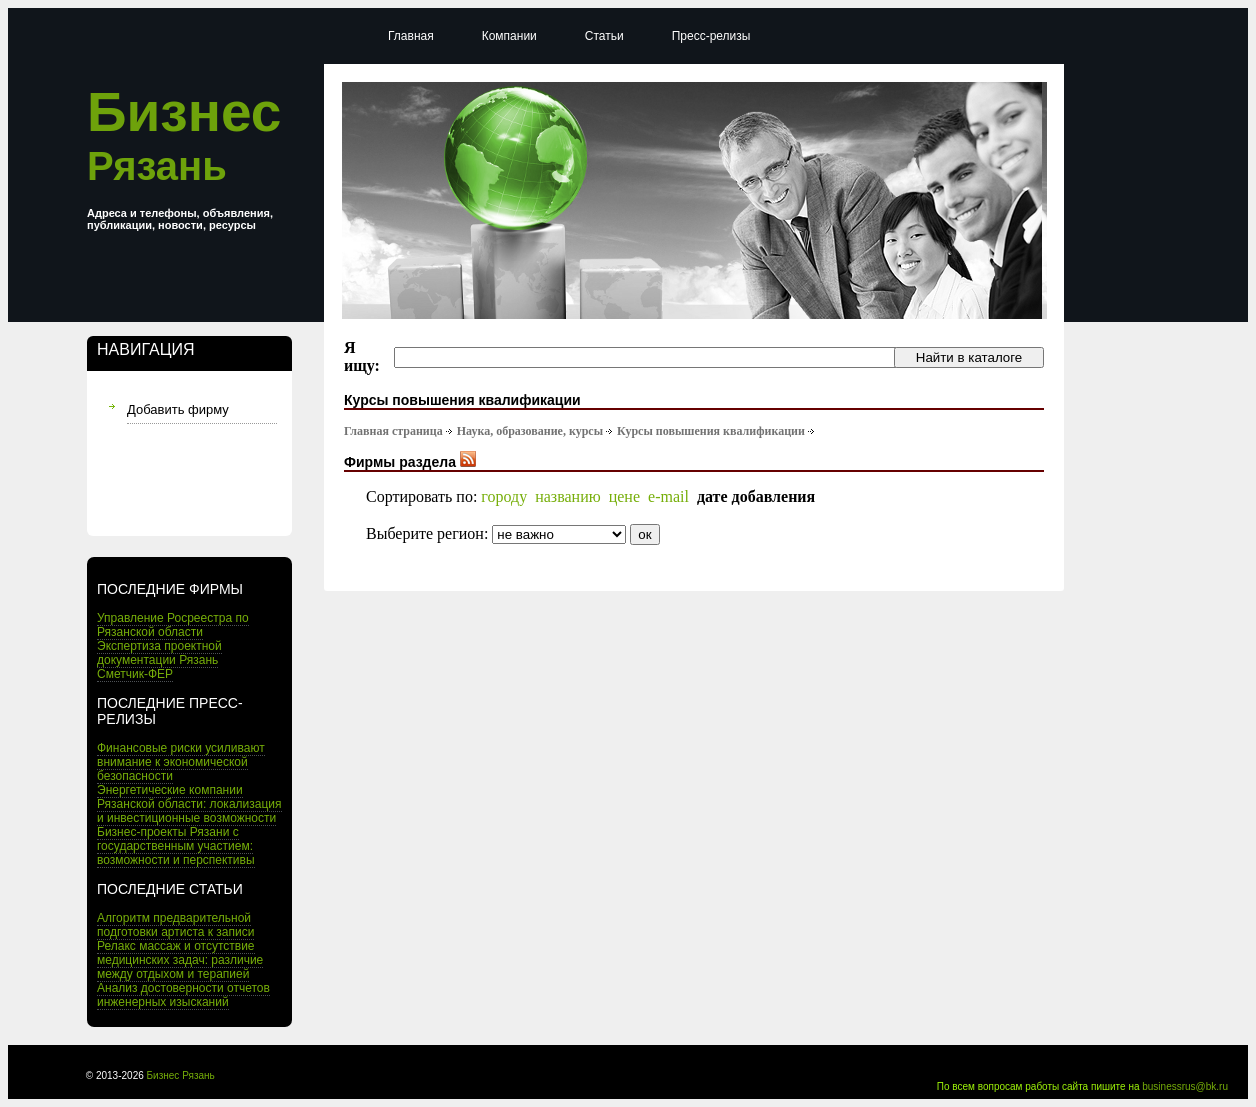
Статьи (604, 36)
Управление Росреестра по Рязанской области (173, 625)
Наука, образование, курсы (530, 431)
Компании (509, 36)
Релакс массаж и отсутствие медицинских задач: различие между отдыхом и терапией (180, 960)
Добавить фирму (178, 409)
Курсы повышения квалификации (711, 431)
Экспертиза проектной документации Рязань (159, 653)
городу (504, 496)
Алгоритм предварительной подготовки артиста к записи (175, 925)
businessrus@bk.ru (1185, 1086)
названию (568, 496)
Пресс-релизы (711, 36)
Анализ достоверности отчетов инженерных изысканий (183, 995)
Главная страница (393, 431)
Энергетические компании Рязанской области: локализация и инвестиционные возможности (189, 804)
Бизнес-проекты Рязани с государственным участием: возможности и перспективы (176, 846)
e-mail (668, 496)
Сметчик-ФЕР (135, 674)
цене (624, 496)
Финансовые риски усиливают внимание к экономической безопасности (181, 762)
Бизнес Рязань (181, 1075)
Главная (411, 36)
